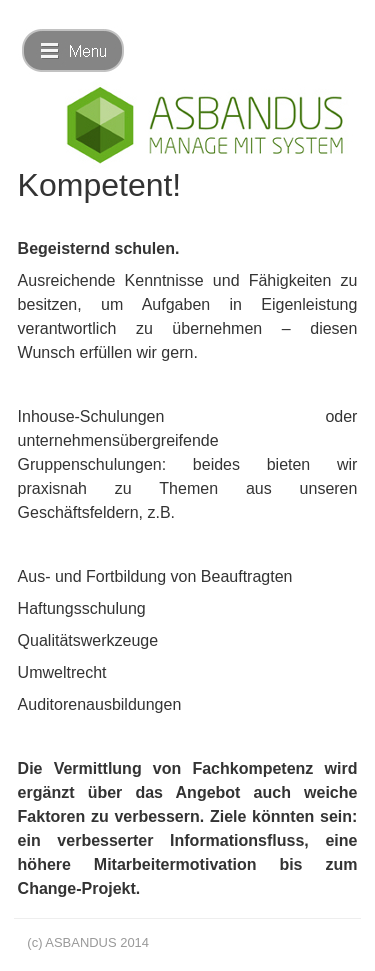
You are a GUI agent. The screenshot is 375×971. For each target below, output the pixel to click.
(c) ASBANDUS (71, 942)
